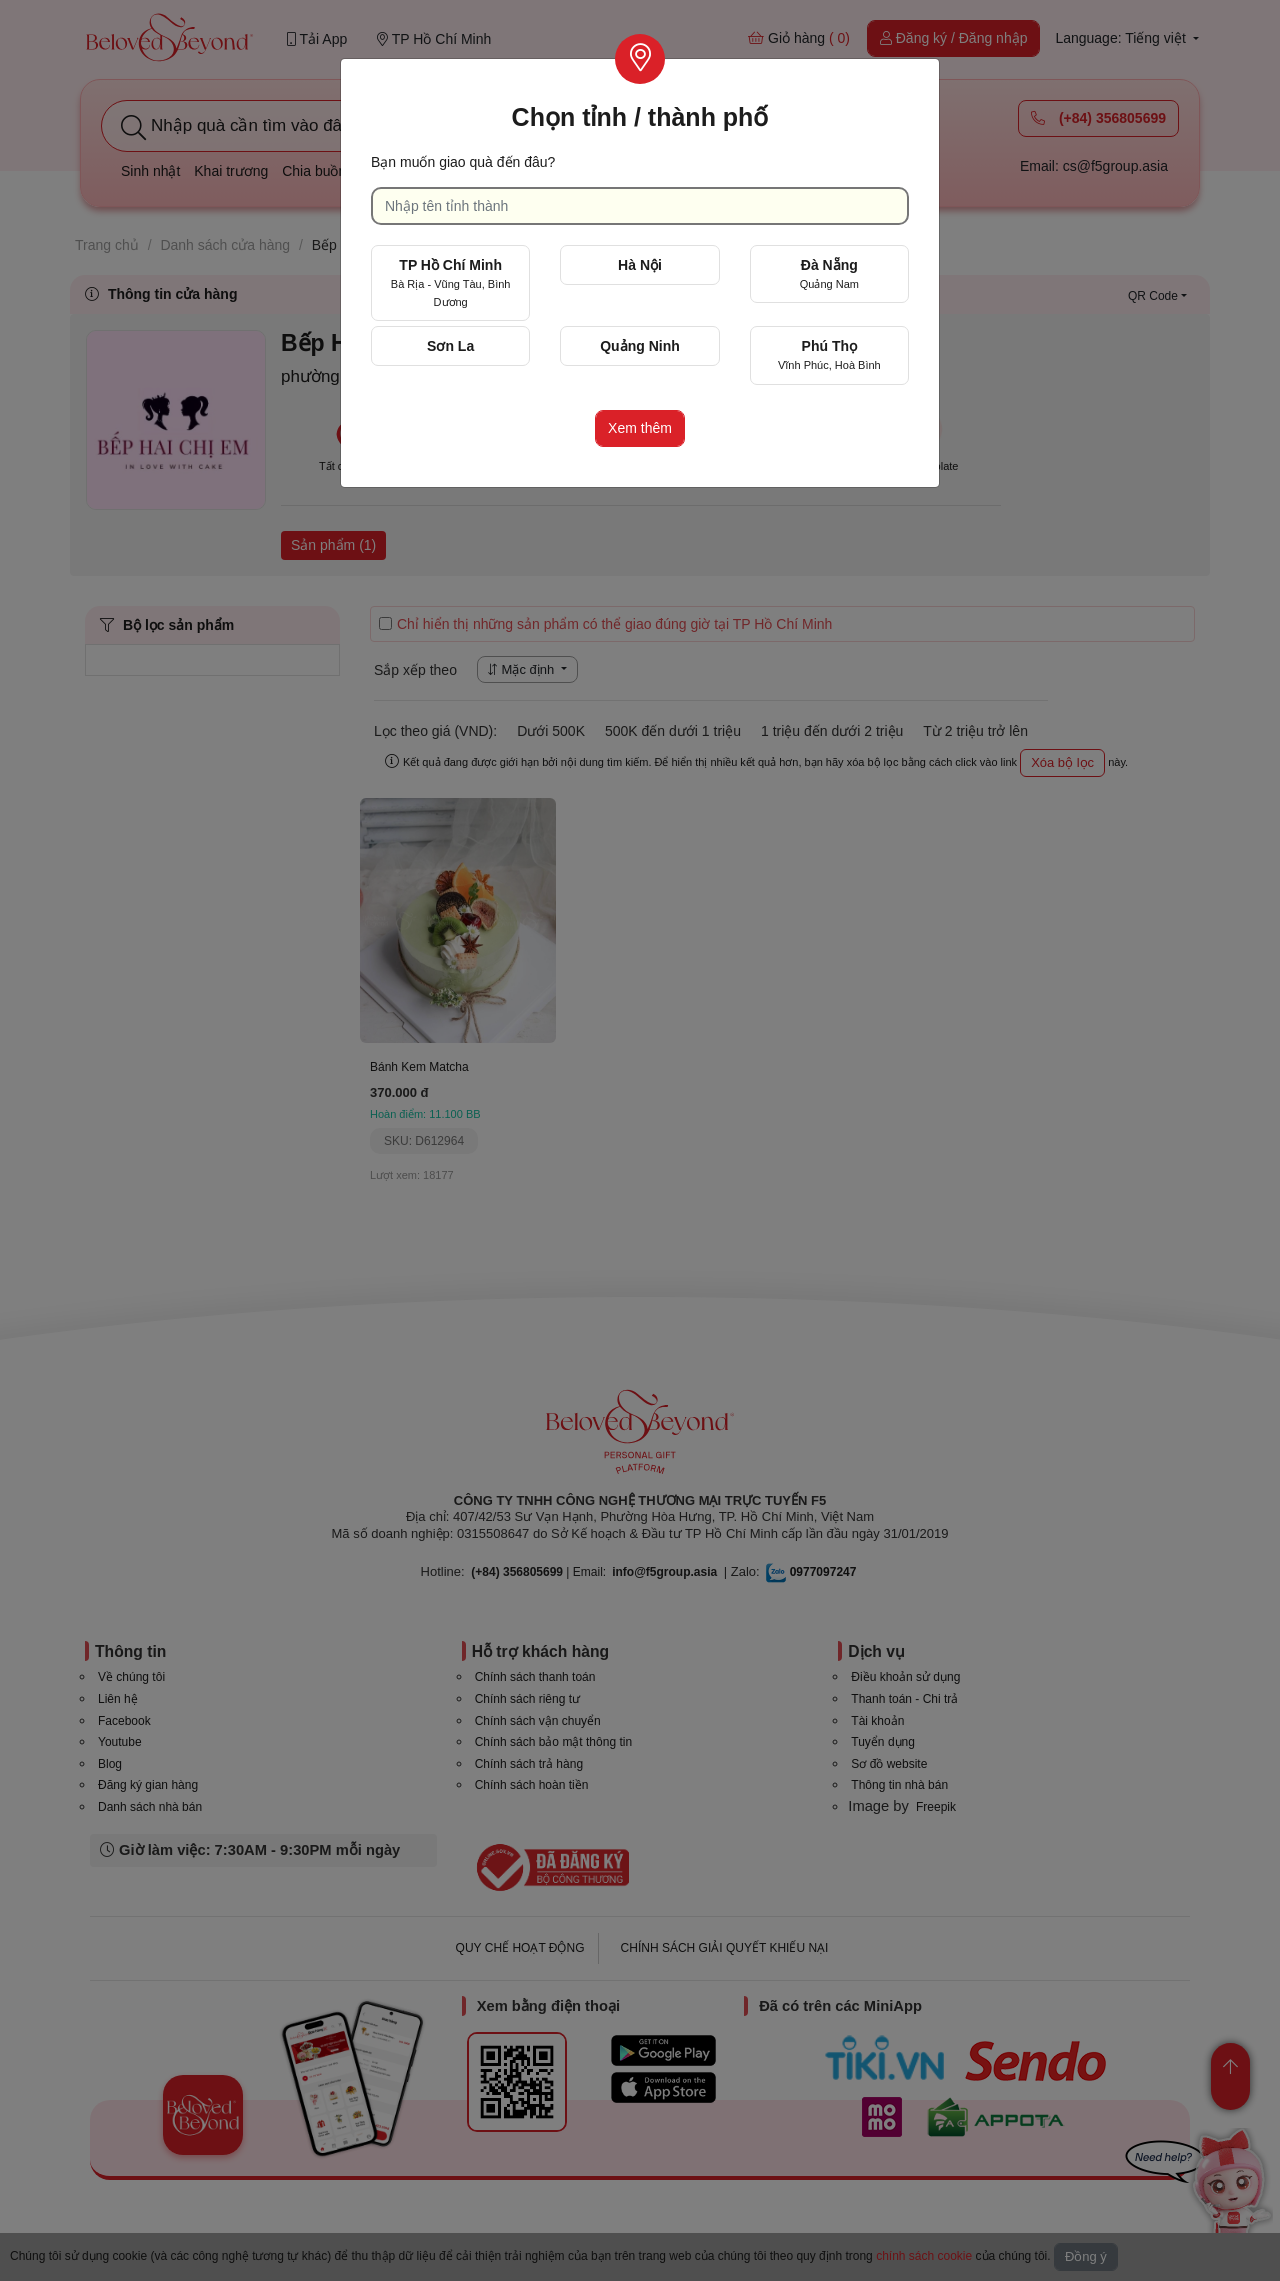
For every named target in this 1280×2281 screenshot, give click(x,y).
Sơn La (450, 346)
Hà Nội (640, 265)
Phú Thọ (829, 354)
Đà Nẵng (829, 273)
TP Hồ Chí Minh (451, 282)
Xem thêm (640, 428)
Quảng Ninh (640, 346)
